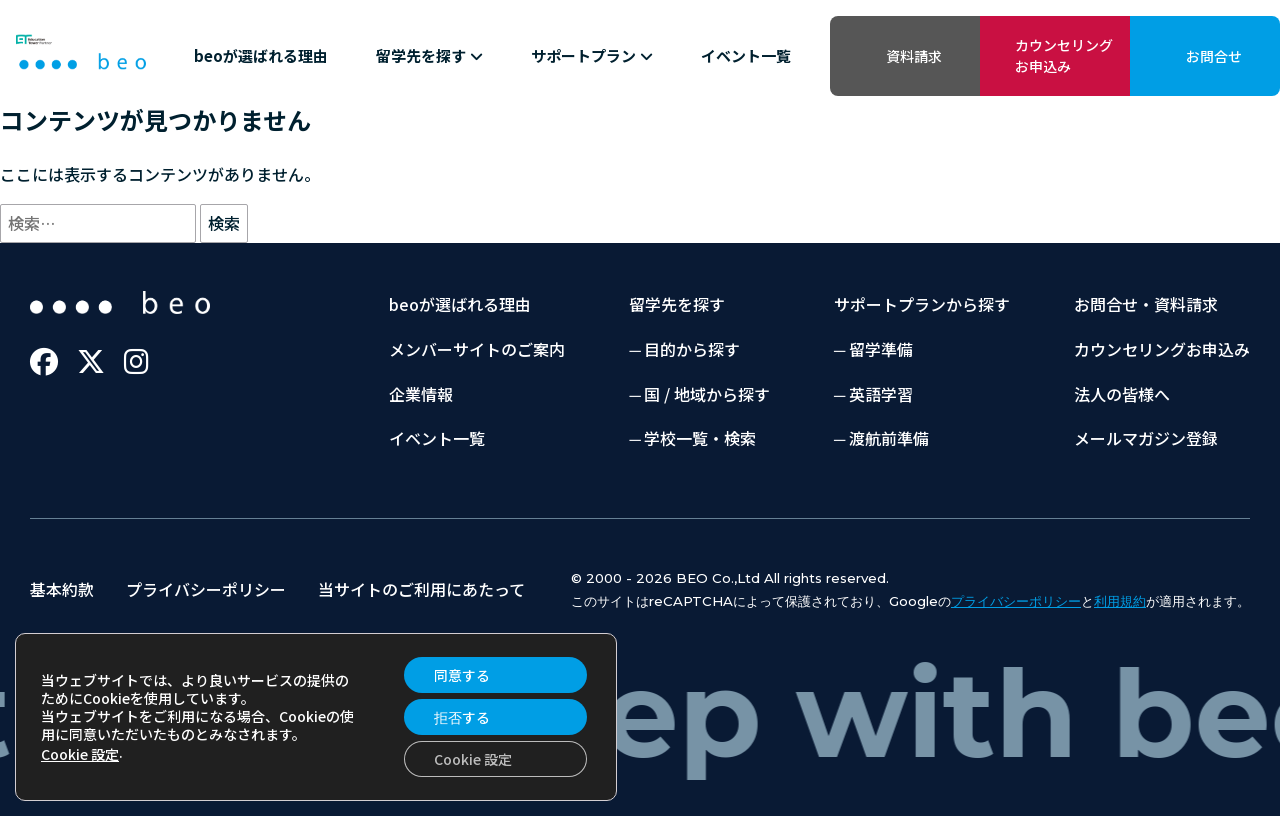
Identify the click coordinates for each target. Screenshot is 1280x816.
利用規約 (1120, 601)
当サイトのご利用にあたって (421, 589)
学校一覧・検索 (700, 438)
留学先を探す (429, 55)
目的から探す (692, 349)
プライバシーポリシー (206, 589)
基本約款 (62, 589)
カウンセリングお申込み (1064, 55)
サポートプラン (592, 55)
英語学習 (881, 394)
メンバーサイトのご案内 (477, 349)
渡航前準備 (889, 438)
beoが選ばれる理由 (261, 55)
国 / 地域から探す (707, 394)
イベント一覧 (746, 55)
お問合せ (1214, 56)
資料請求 (914, 56)
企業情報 (421, 394)
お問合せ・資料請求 (1146, 304)
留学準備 (881, 349)
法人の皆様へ (1122, 394)
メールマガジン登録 (1146, 438)
